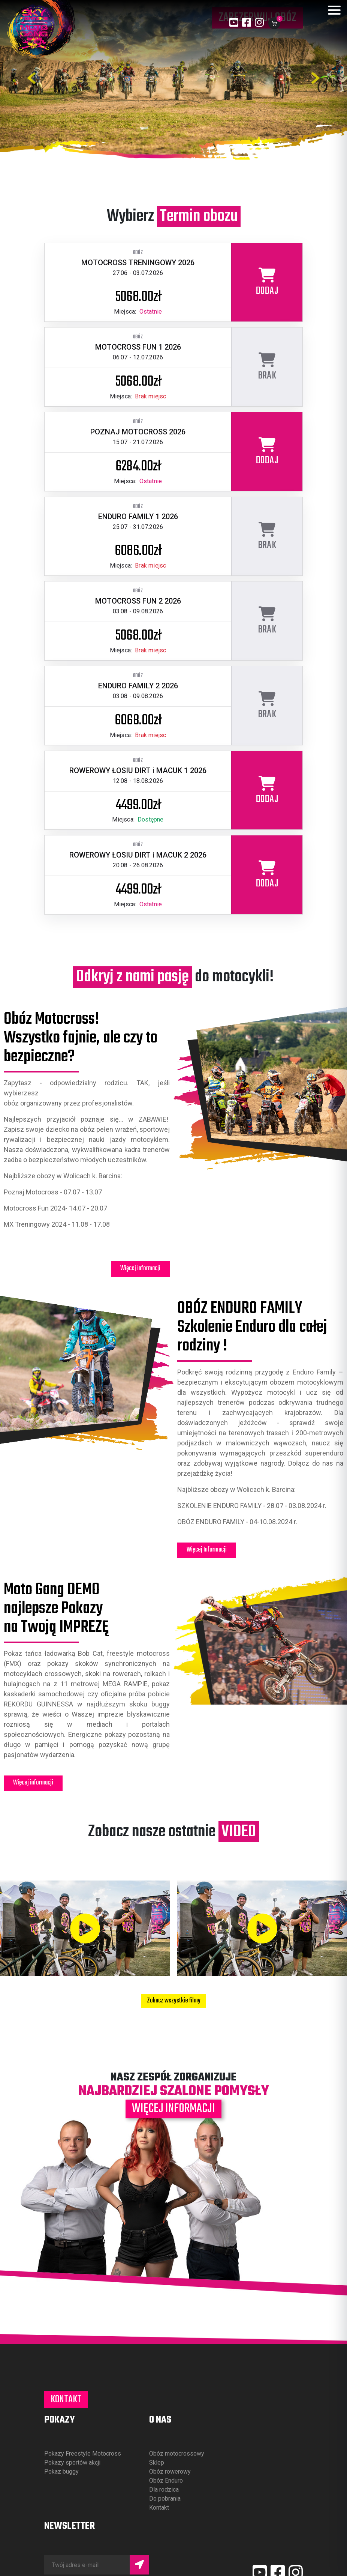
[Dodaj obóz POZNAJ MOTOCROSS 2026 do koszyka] (266, 451)
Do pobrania (165, 2498)
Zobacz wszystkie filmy (173, 2000)
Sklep (156, 2462)
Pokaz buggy (61, 2471)
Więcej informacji (140, 1268)
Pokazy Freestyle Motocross (82, 2453)
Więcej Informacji (207, 1549)
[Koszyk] (274, 23)
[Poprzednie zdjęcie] (31, 78)
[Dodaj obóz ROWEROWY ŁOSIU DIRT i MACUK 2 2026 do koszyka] (266, 874)
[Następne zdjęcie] (315, 78)
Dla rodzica (164, 2489)
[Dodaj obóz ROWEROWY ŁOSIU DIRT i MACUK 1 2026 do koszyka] (266, 790)
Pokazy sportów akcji (72, 2462)
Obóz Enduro (166, 2480)
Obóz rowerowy (170, 2471)
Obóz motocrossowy (176, 2453)
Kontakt (66, 2399)
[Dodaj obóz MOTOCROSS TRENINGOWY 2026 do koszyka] (266, 282)
